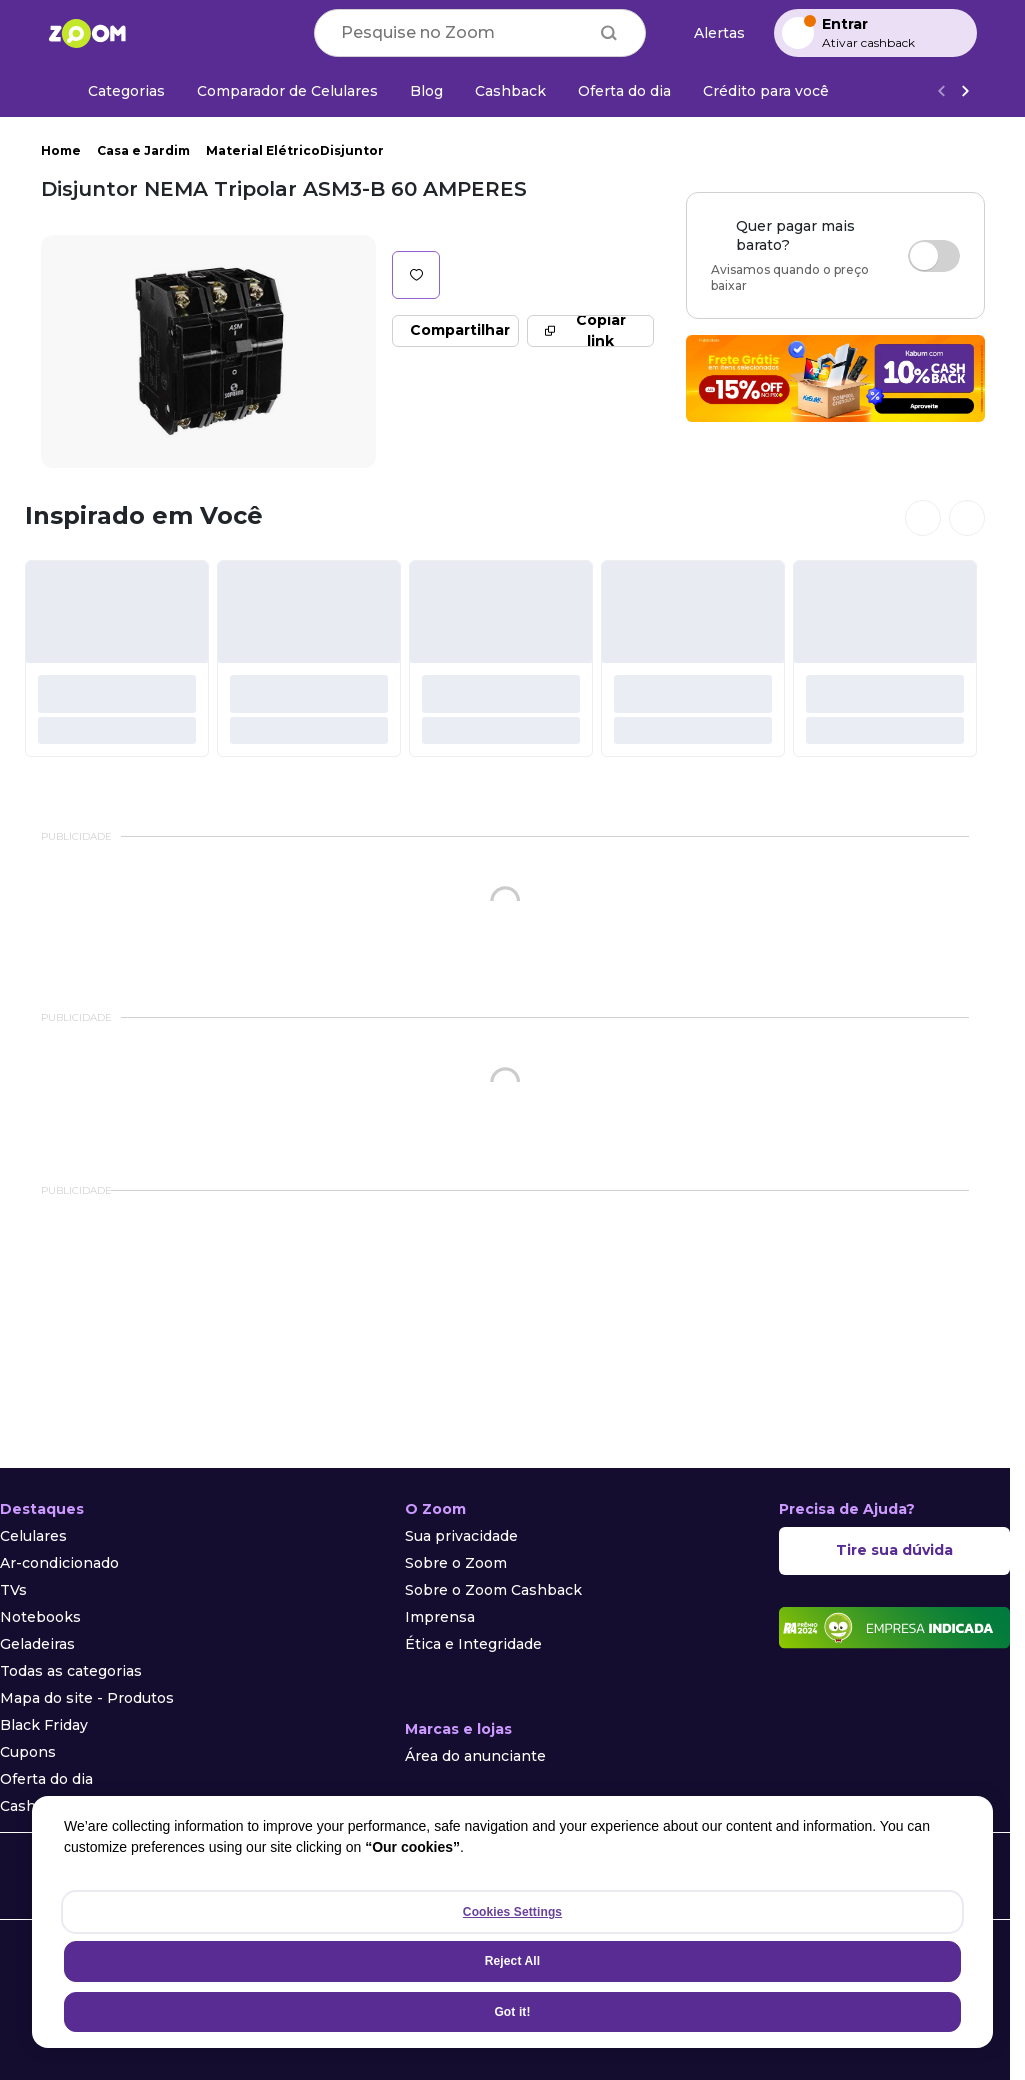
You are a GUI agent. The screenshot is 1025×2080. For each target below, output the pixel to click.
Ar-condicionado (59, 1563)
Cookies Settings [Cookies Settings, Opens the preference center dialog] (512, 1912)
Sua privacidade (461, 1536)
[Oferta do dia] (624, 91)
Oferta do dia (46, 1779)
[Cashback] (510, 91)
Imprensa (440, 1617)
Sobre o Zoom (456, 1563)
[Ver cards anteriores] (923, 518)
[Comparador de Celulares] (287, 91)
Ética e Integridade (473, 1644)
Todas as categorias (71, 1671)
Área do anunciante (475, 1756)
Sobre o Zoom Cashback (493, 1590)
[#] (117, 658)
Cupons (28, 1752)
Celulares (33, 1536)
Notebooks (40, 1617)
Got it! (512, 2012)
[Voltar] (941, 91)
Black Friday (44, 1725)
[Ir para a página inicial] (87, 33)
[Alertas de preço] (710, 33)
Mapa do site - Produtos (87, 1698)
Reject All (512, 1961)
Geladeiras (37, 1644)
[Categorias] (114, 91)
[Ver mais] (965, 91)
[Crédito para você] (766, 91)
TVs (13, 1590)
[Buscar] (609, 33)
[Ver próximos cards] (967, 518)
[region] (512, 1922)
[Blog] (426, 91)
